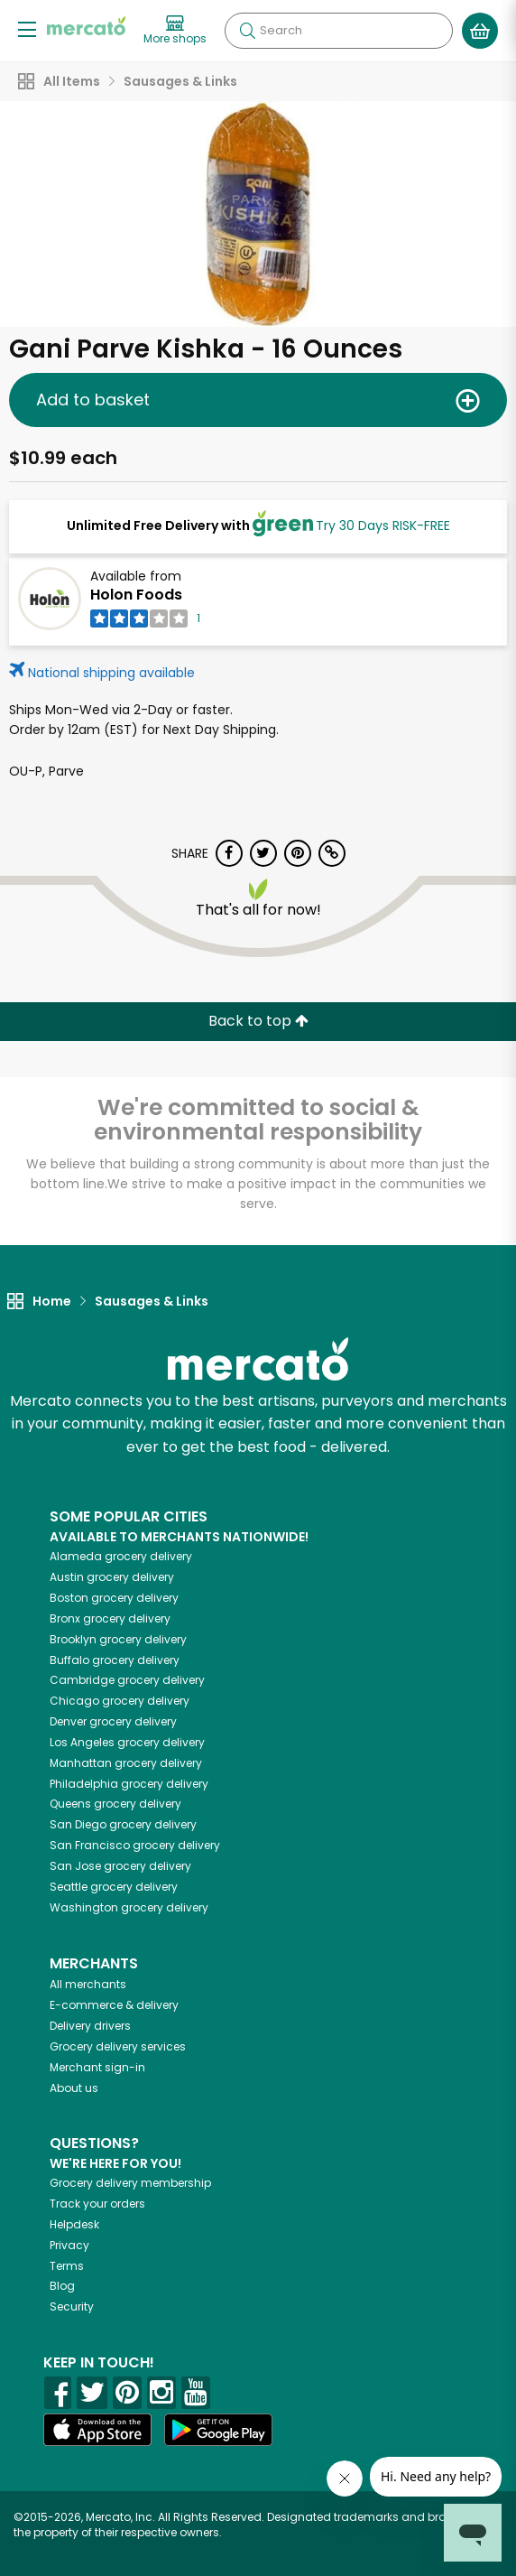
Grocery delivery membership (130, 2182)
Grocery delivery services (118, 2046)
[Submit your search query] (247, 31)
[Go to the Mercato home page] (86, 25)
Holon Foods (136, 594)
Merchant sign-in (97, 2067)
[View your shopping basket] (480, 31)
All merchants (88, 1984)
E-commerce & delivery (114, 2005)
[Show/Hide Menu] (27, 28)
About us (74, 2088)
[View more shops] (175, 30)
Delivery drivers (90, 2025)
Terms (67, 2266)
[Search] (339, 31)
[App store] (97, 2429)
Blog (62, 2285)
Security (72, 2306)
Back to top (258, 1020)
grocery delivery (121, 1556)
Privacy (69, 2245)
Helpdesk (74, 2224)
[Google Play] (218, 2429)
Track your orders (97, 2203)
